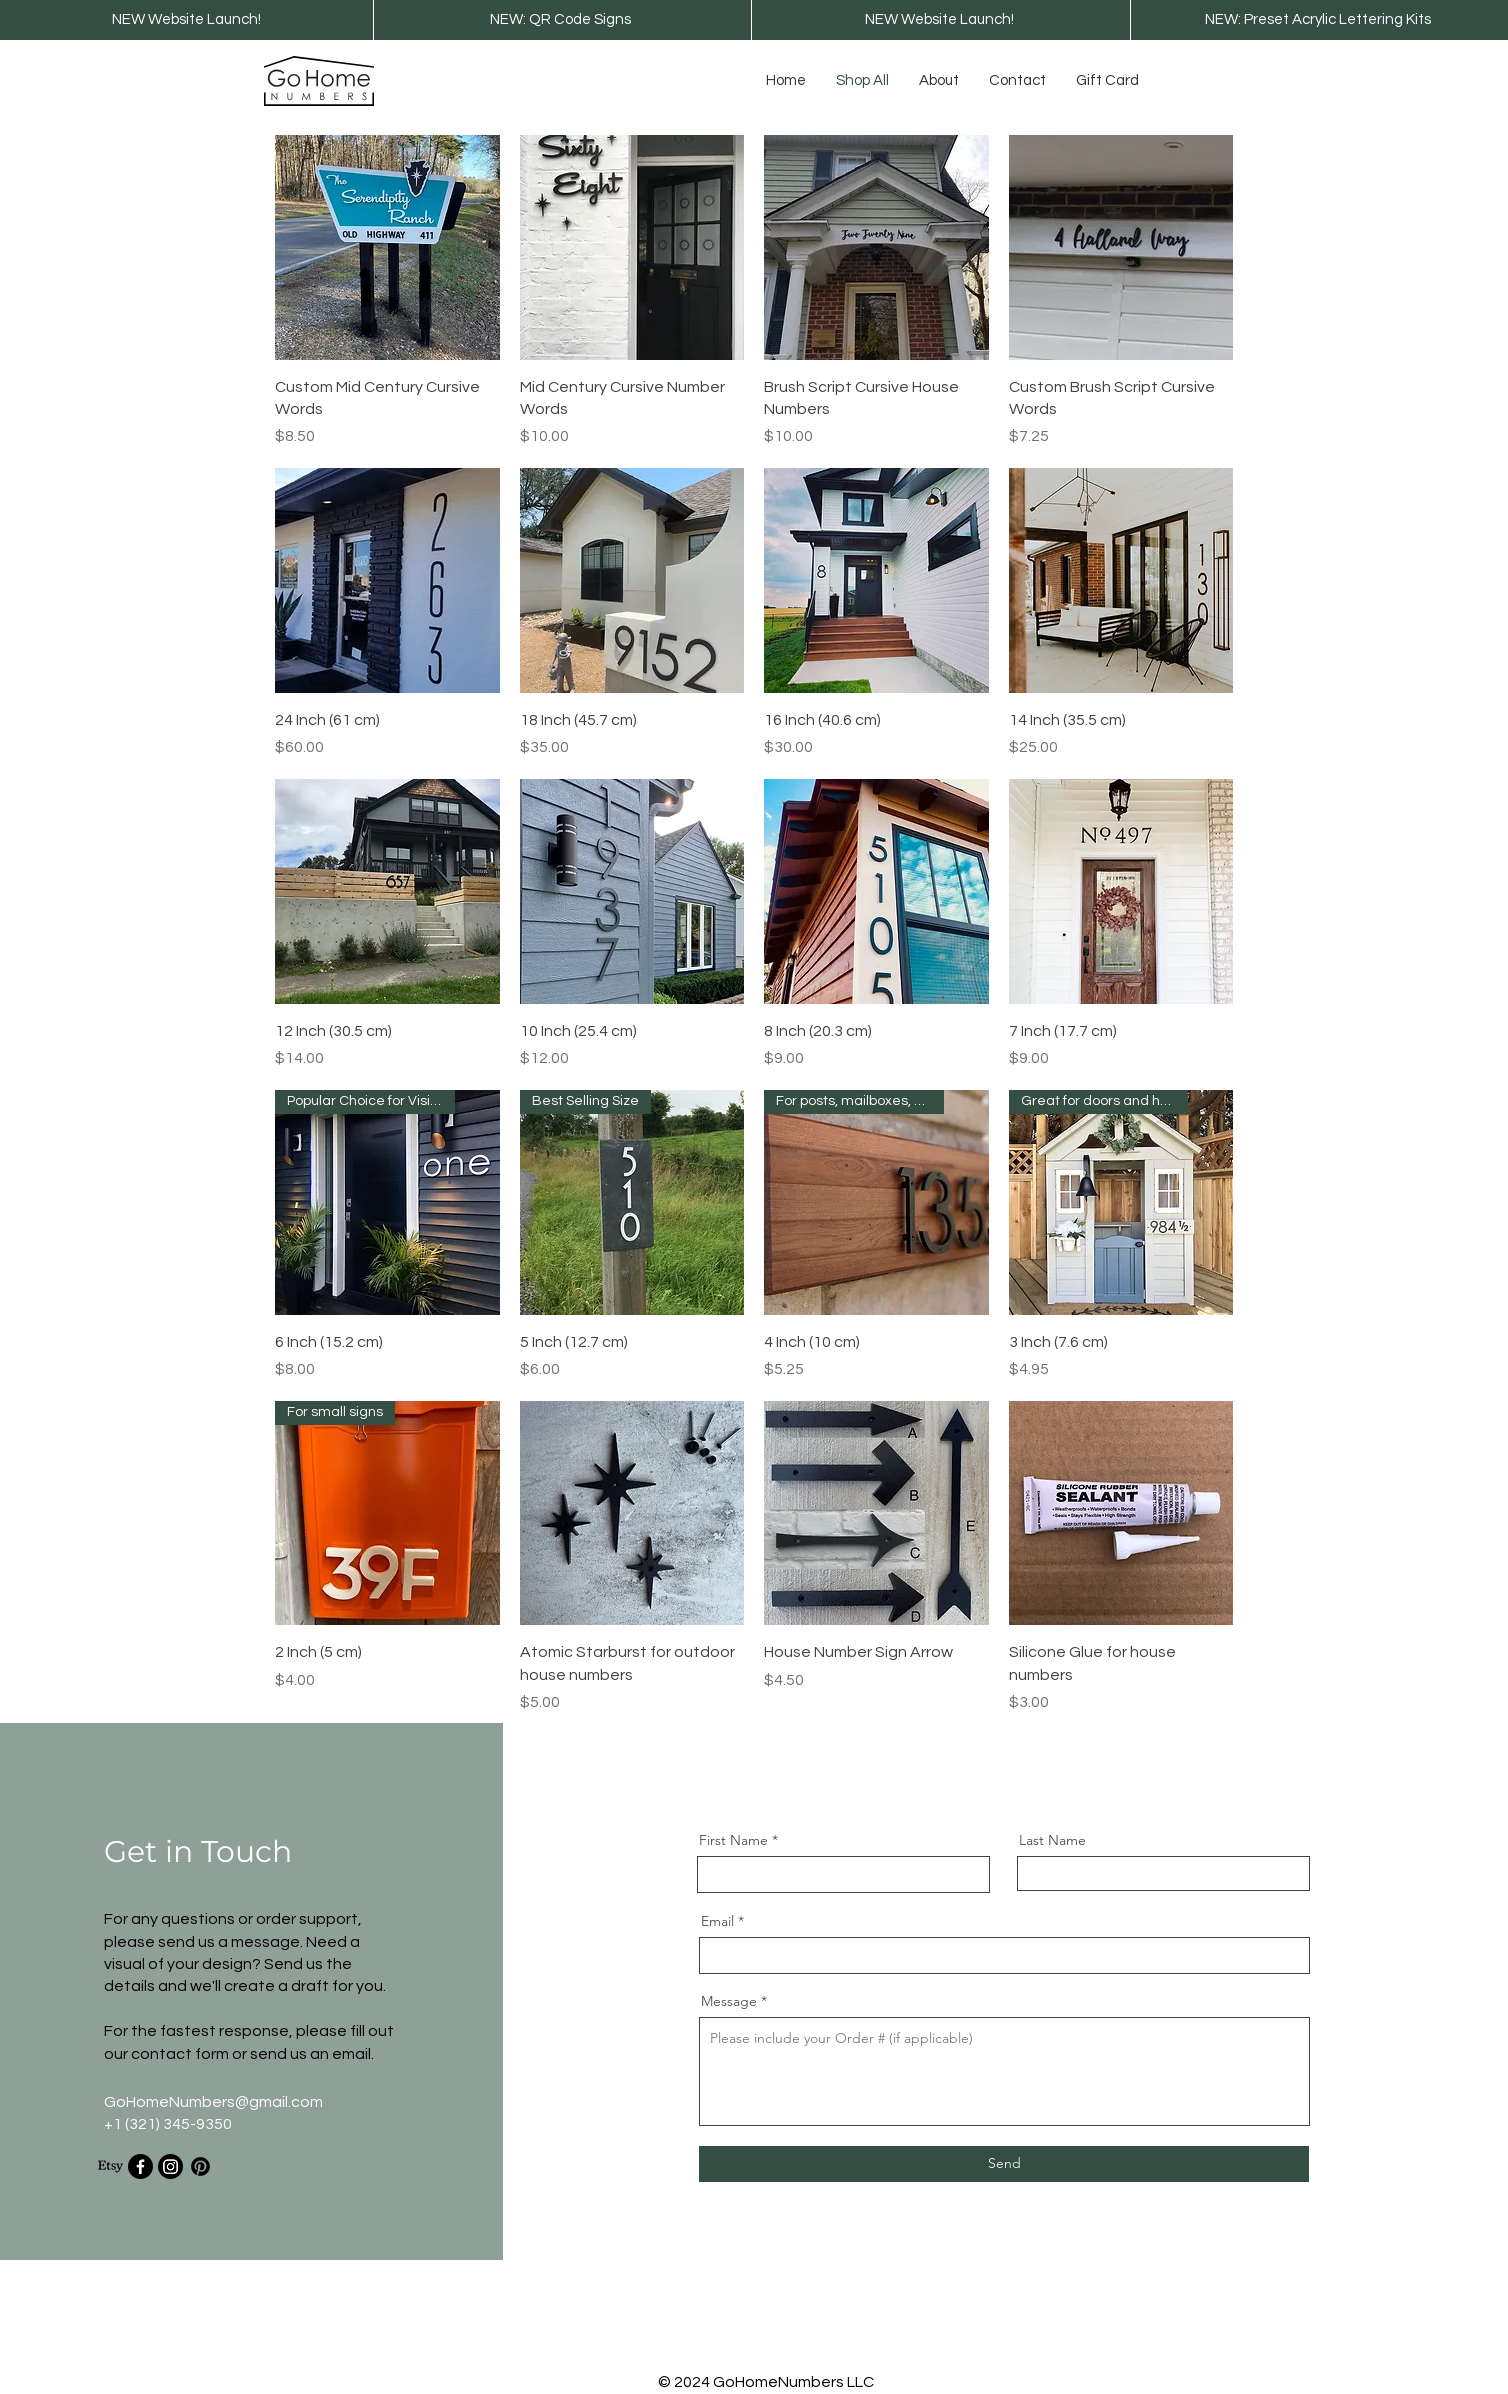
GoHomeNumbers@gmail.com (213, 2102)
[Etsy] (110, 2166)
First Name (733, 1840)
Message (729, 2001)
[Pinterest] (200, 2166)
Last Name (1052, 1840)
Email (717, 1921)
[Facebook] (140, 2166)
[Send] (1004, 2164)
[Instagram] (170, 2166)
